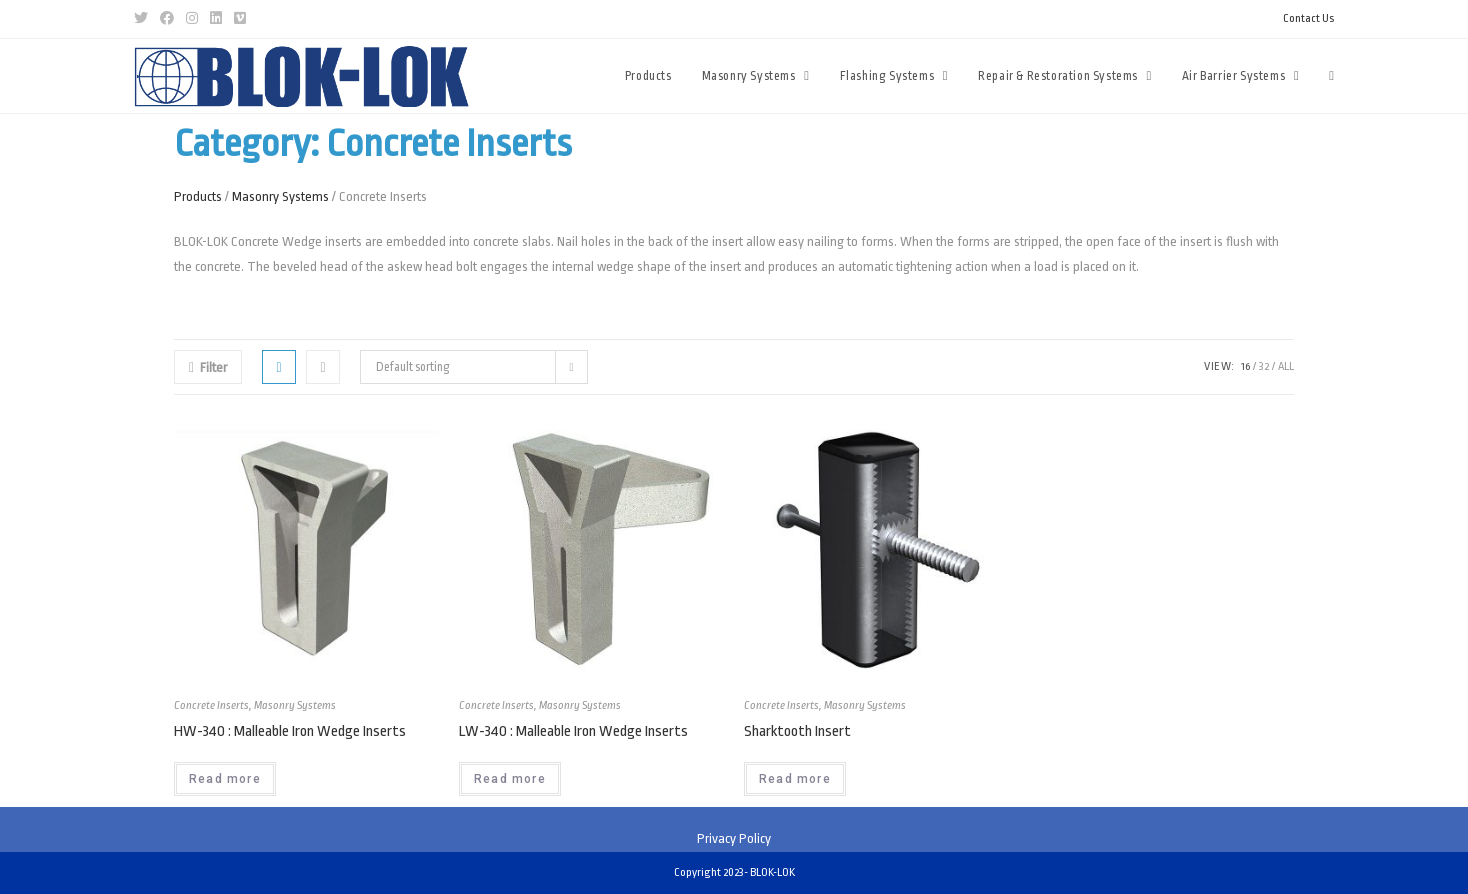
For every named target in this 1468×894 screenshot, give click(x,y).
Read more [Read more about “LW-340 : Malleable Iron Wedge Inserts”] (510, 779)
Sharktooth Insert (797, 731)
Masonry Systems (280, 196)
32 (1264, 366)
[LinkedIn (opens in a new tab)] (216, 19)
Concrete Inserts (211, 705)
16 (1245, 366)
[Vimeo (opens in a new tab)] (240, 19)
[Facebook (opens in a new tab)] (167, 19)
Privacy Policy (734, 838)
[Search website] (1331, 76)
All (1286, 366)
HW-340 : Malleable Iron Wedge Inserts (290, 731)
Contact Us (1308, 18)
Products (198, 196)
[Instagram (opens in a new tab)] (192, 19)
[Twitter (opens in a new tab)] (144, 19)
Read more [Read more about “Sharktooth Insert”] (795, 779)
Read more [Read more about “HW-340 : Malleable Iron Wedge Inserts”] (225, 779)
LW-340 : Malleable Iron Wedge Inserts (573, 731)
